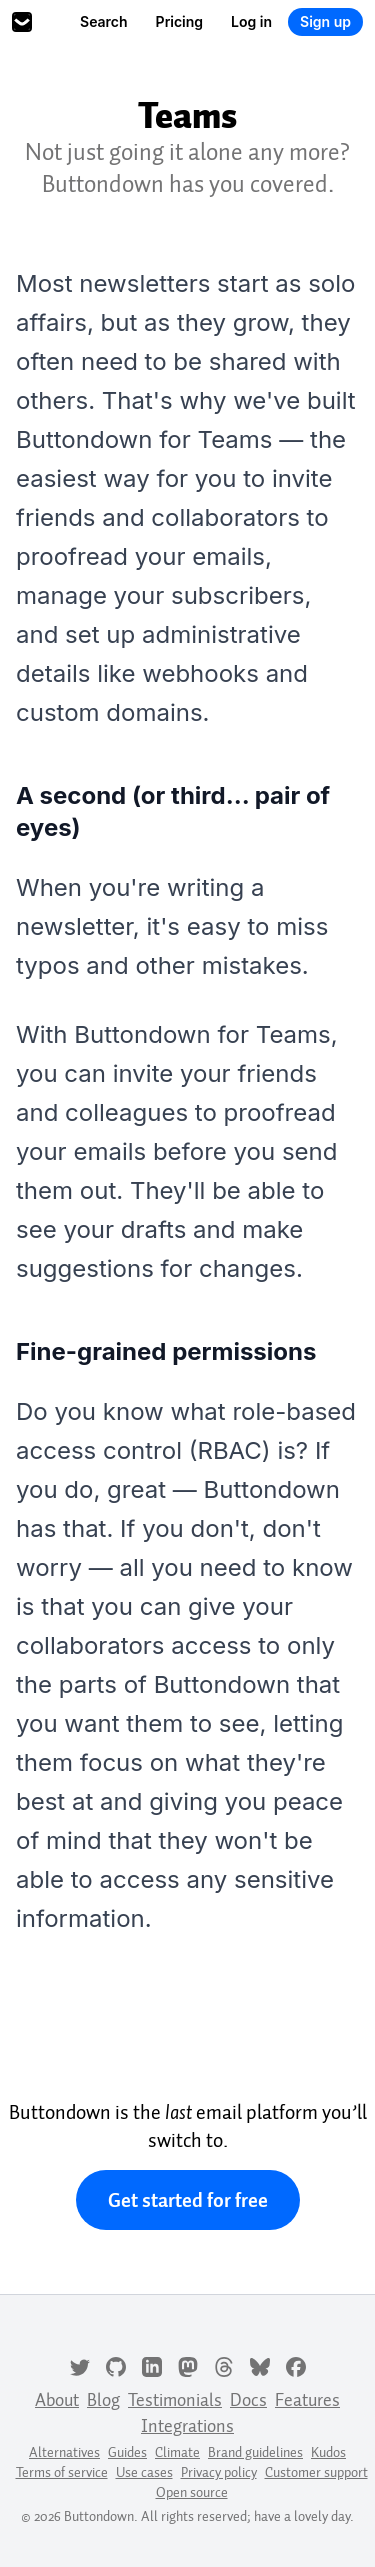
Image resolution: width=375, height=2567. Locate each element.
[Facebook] (296, 2365)
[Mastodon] (188, 2365)
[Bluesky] (260, 2365)
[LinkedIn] (152, 2365)
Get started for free (188, 2200)
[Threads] (224, 2365)
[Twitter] (80, 2365)
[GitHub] (116, 2365)
